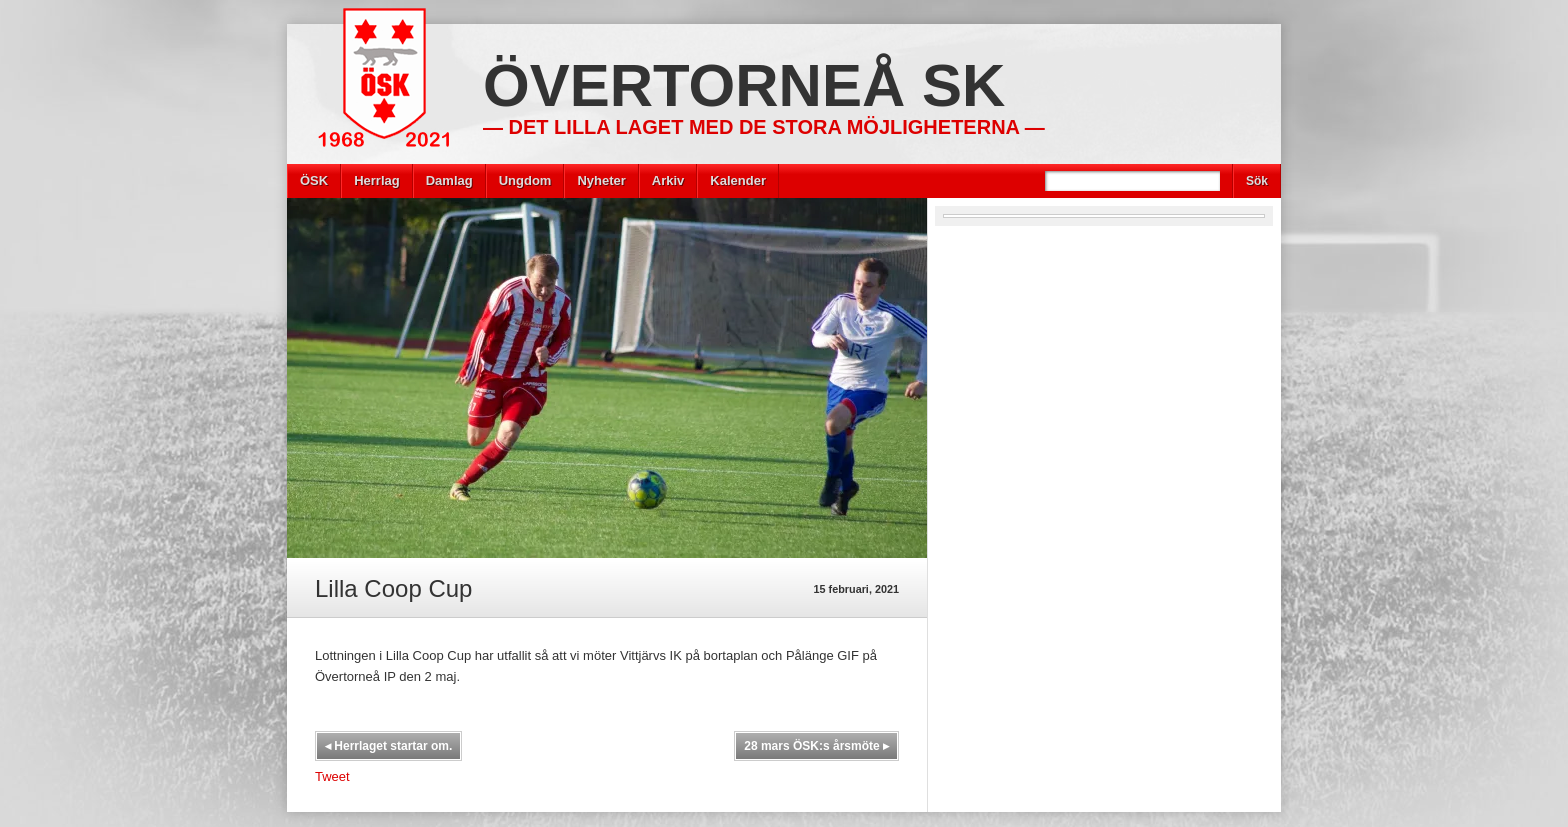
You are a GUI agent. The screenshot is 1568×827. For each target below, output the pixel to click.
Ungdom (525, 180)
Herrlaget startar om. (388, 746)
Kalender (738, 180)
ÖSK (314, 180)
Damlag (449, 180)
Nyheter (601, 180)
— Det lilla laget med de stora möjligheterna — (764, 127)
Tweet (332, 776)
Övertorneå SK (744, 85)
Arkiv (668, 180)
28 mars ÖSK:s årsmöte (816, 746)
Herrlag (377, 180)
